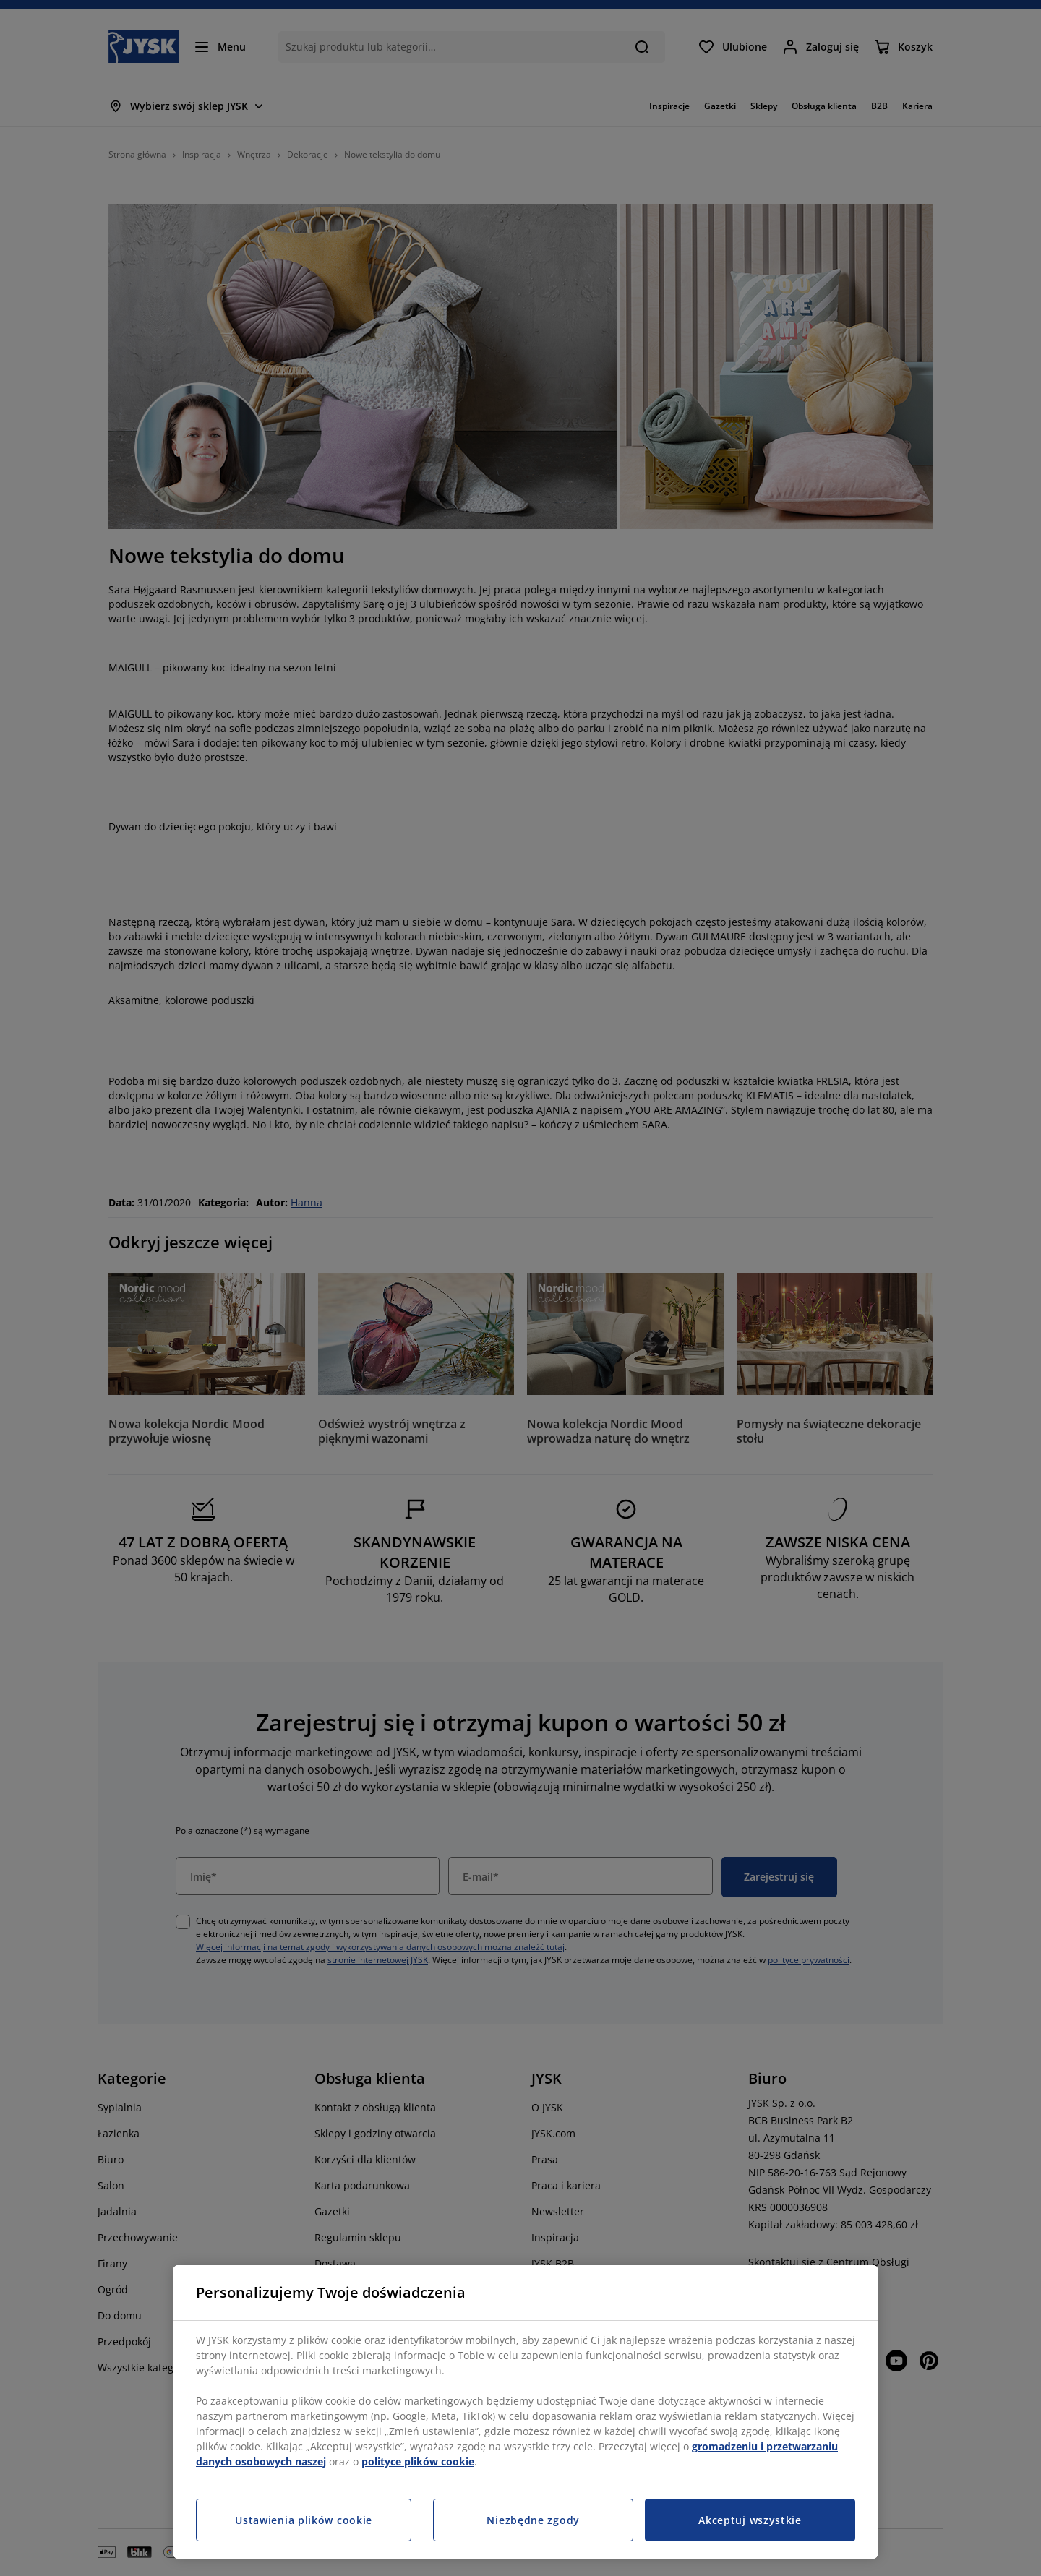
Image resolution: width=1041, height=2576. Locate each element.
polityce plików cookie (417, 2461)
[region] (525, 2412)
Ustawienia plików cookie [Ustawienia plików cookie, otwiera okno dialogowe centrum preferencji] (303, 2520)
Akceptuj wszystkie (750, 2520)
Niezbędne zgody (533, 2520)
